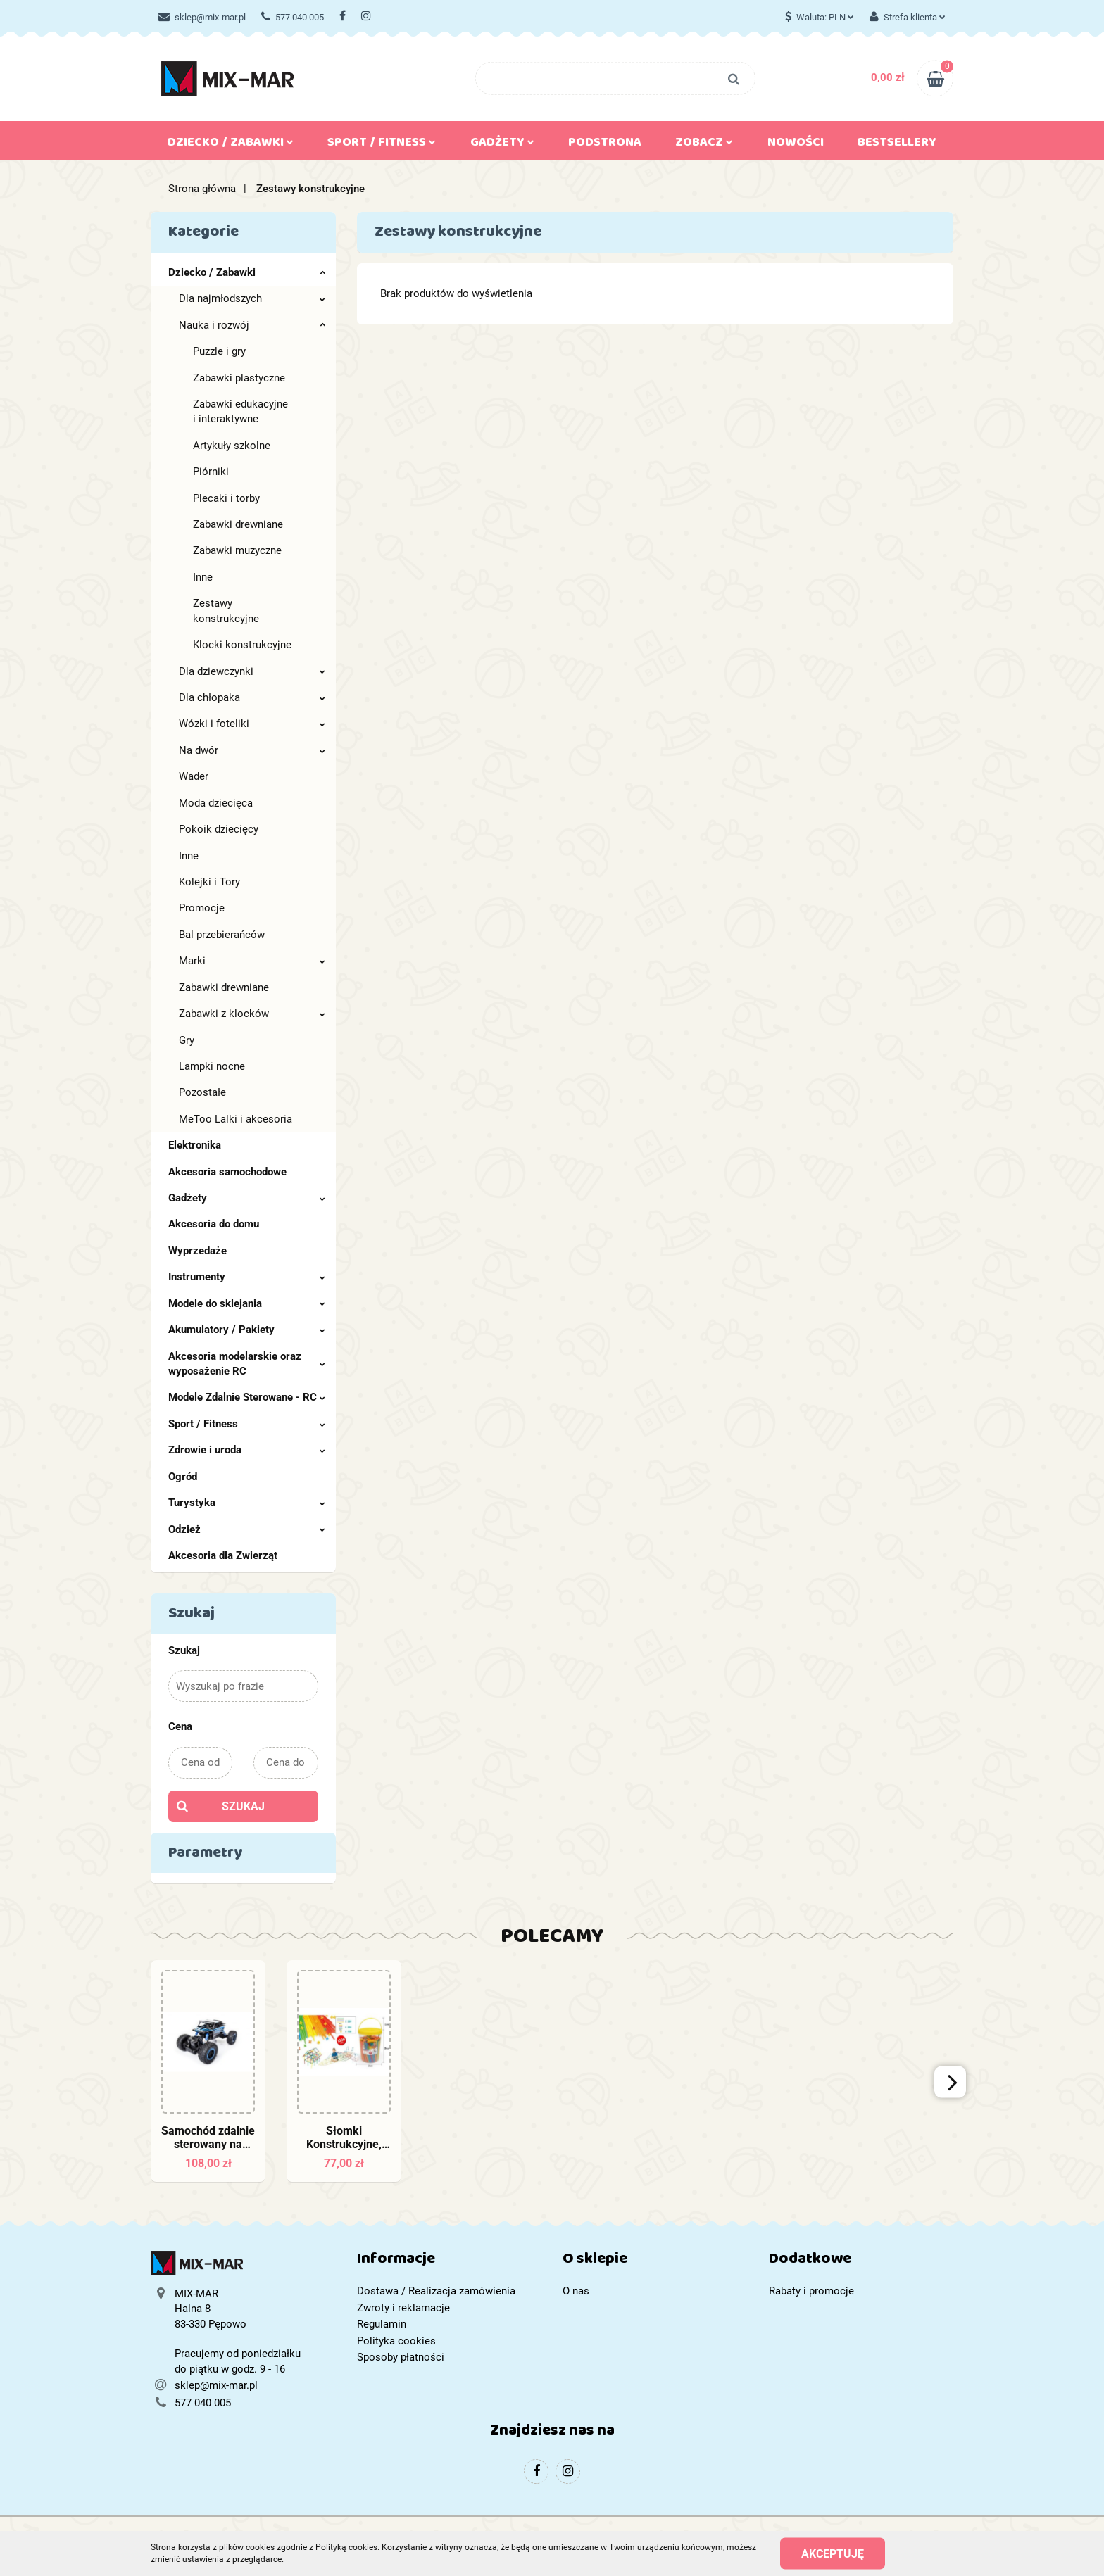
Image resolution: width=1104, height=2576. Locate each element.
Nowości (795, 145)
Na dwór (252, 750)
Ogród (182, 1476)
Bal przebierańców (222, 934)
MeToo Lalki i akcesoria (235, 1119)
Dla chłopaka (252, 697)
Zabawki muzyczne (237, 550)
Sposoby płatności (400, 2357)
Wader (193, 776)
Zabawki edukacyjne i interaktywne (240, 411)
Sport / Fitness (381, 145)
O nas (576, 2291)
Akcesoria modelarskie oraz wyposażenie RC (246, 1363)
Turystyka (246, 1502)
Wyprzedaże (197, 1250)
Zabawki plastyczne (239, 378)
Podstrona (604, 145)
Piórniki (211, 471)
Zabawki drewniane (238, 524)
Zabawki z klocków (252, 1013)
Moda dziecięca (216, 803)
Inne (203, 577)
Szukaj (243, 1806)
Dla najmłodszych (252, 298)
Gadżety (502, 145)
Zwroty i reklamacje (403, 2308)
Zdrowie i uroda (246, 1450)
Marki (252, 960)
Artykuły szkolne (231, 445)
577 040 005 (292, 17)
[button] (449, 2261)
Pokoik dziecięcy (218, 829)
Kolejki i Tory (209, 882)
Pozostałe (202, 1092)
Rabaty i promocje (811, 2291)
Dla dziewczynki (252, 671)
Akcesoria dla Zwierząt (222, 1555)
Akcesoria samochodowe (227, 1172)
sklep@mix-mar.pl (202, 17)
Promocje (202, 908)
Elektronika (194, 1145)
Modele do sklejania (246, 1303)
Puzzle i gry (219, 351)
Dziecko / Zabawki (231, 145)
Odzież (246, 1529)
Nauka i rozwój (252, 325)
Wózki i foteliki (252, 723)
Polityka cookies (396, 2341)
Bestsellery (897, 145)
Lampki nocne (212, 1066)
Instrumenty (246, 1276)
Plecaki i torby (226, 498)
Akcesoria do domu (213, 1224)
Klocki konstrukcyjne (242, 644)
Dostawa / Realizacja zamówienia (436, 2291)
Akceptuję (832, 2553)
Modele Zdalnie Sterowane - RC (246, 1397)
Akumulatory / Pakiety (246, 1329)
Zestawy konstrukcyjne (226, 610)
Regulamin (381, 2324)
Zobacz (704, 145)
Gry (186, 1040)
